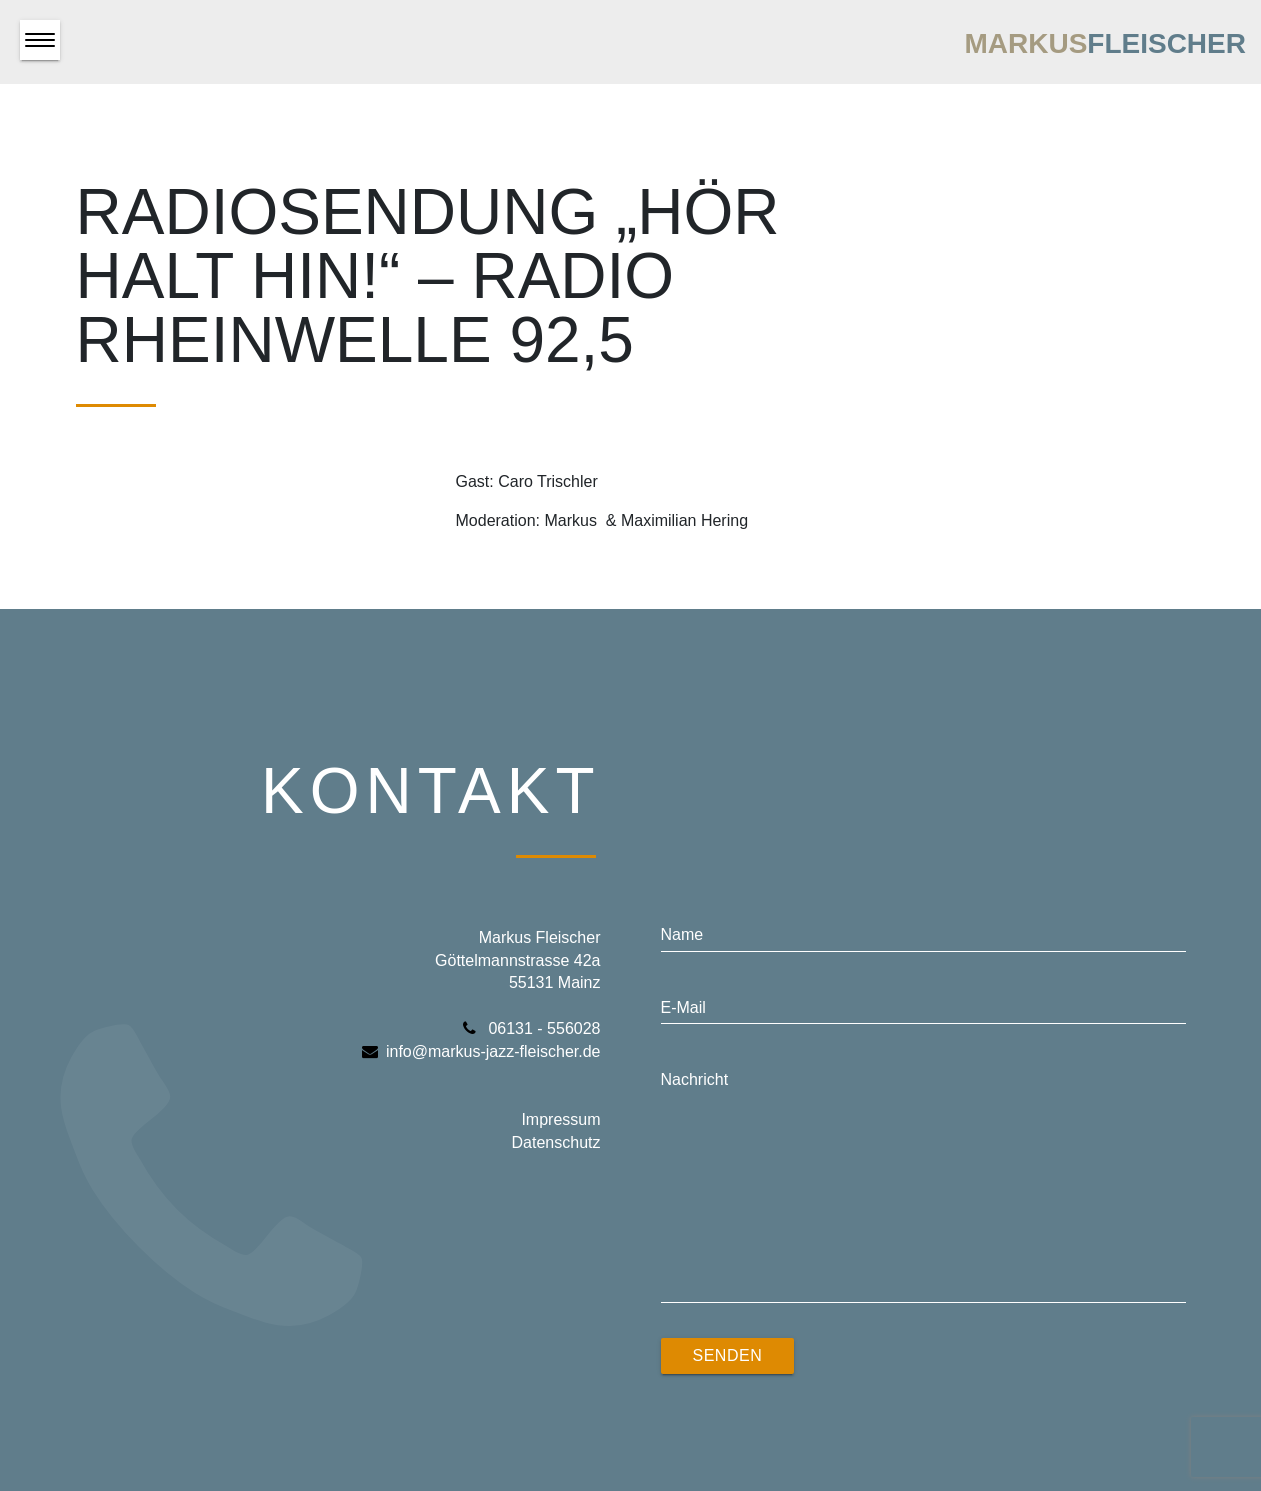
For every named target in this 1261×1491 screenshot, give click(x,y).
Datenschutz (556, 1142)
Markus (1105, 43)
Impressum (560, 1119)
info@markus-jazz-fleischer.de (481, 1051)
